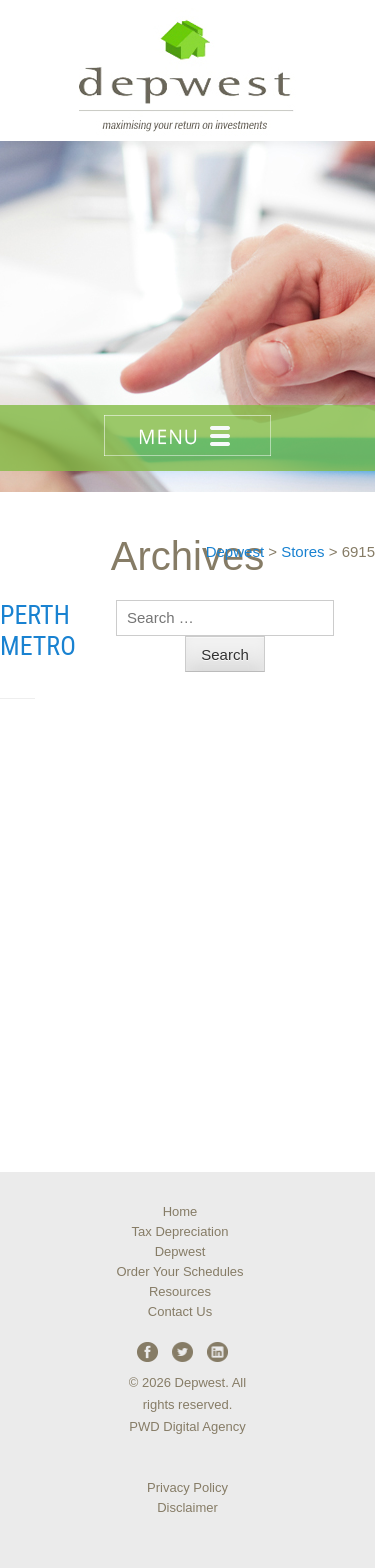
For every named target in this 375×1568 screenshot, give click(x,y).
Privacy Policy (187, 1487)
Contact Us (180, 1311)
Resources (180, 1291)
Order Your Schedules (179, 1271)
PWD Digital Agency (187, 1426)
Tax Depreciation (180, 1231)
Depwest (180, 1251)
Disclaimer (187, 1507)
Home (180, 1211)
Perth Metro (38, 630)
